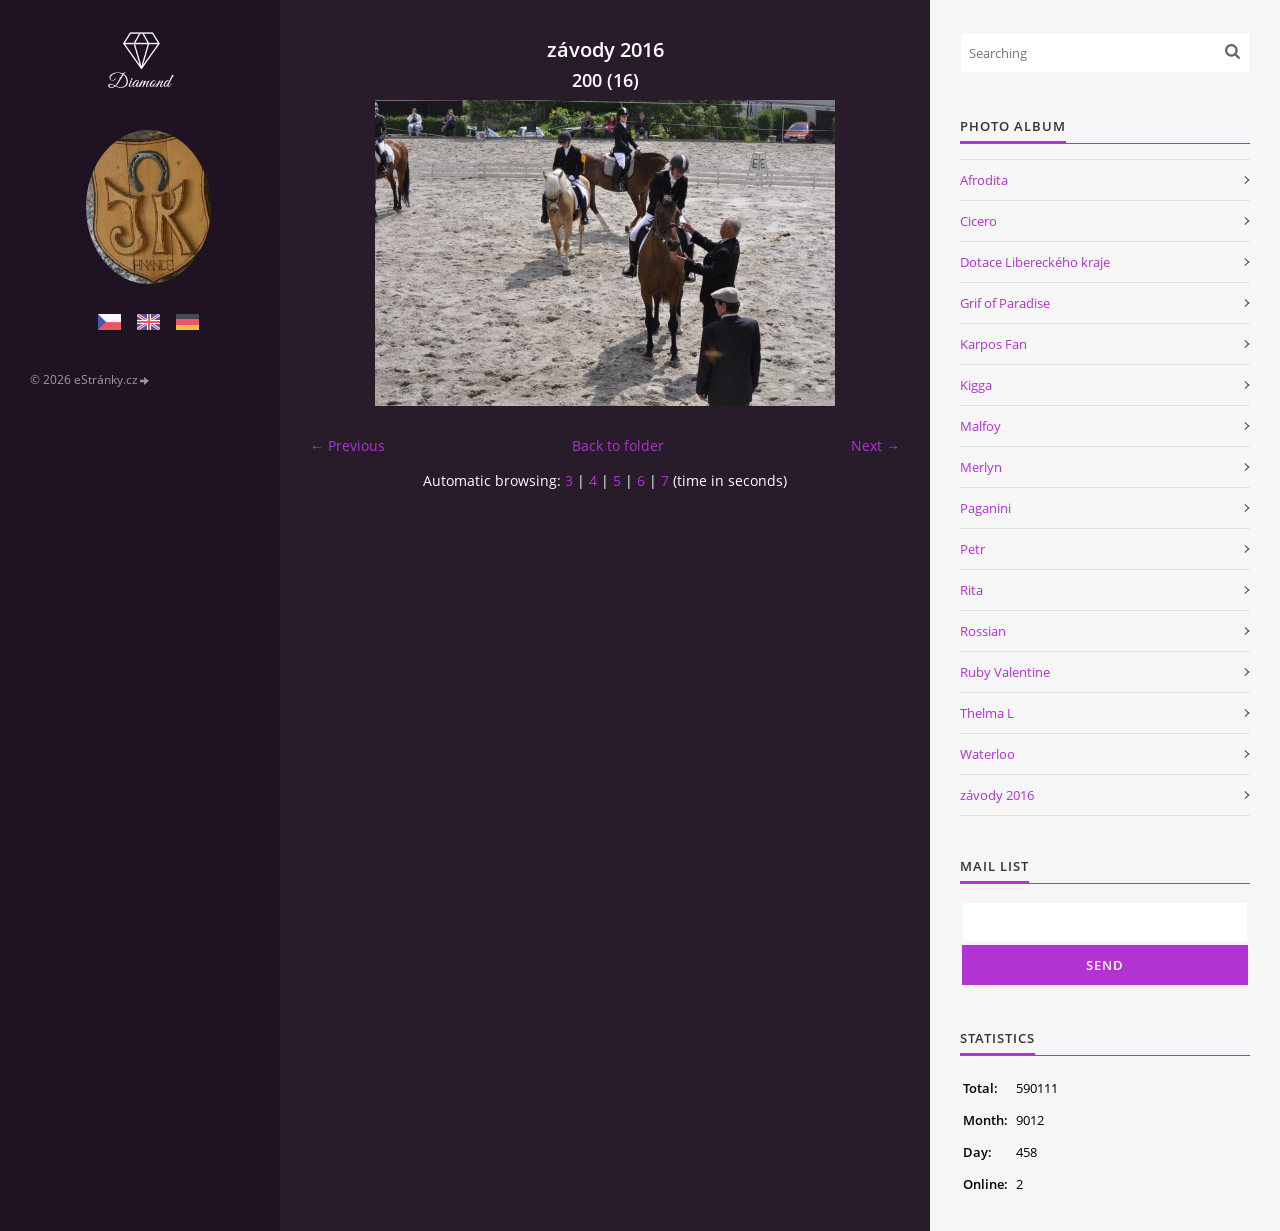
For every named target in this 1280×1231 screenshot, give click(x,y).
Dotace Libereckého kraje (1035, 262)
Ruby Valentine (1005, 672)
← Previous (347, 445)
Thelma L (987, 713)
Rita (971, 590)
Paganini (985, 508)
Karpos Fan (993, 344)
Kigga (976, 385)
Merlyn (981, 467)
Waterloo (987, 754)
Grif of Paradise (1005, 303)
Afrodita (984, 180)
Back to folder (618, 445)
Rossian (983, 631)
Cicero (978, 221)
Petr (972, 549)
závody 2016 (997, 795)
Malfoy (980, 426)
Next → (875, 445)
